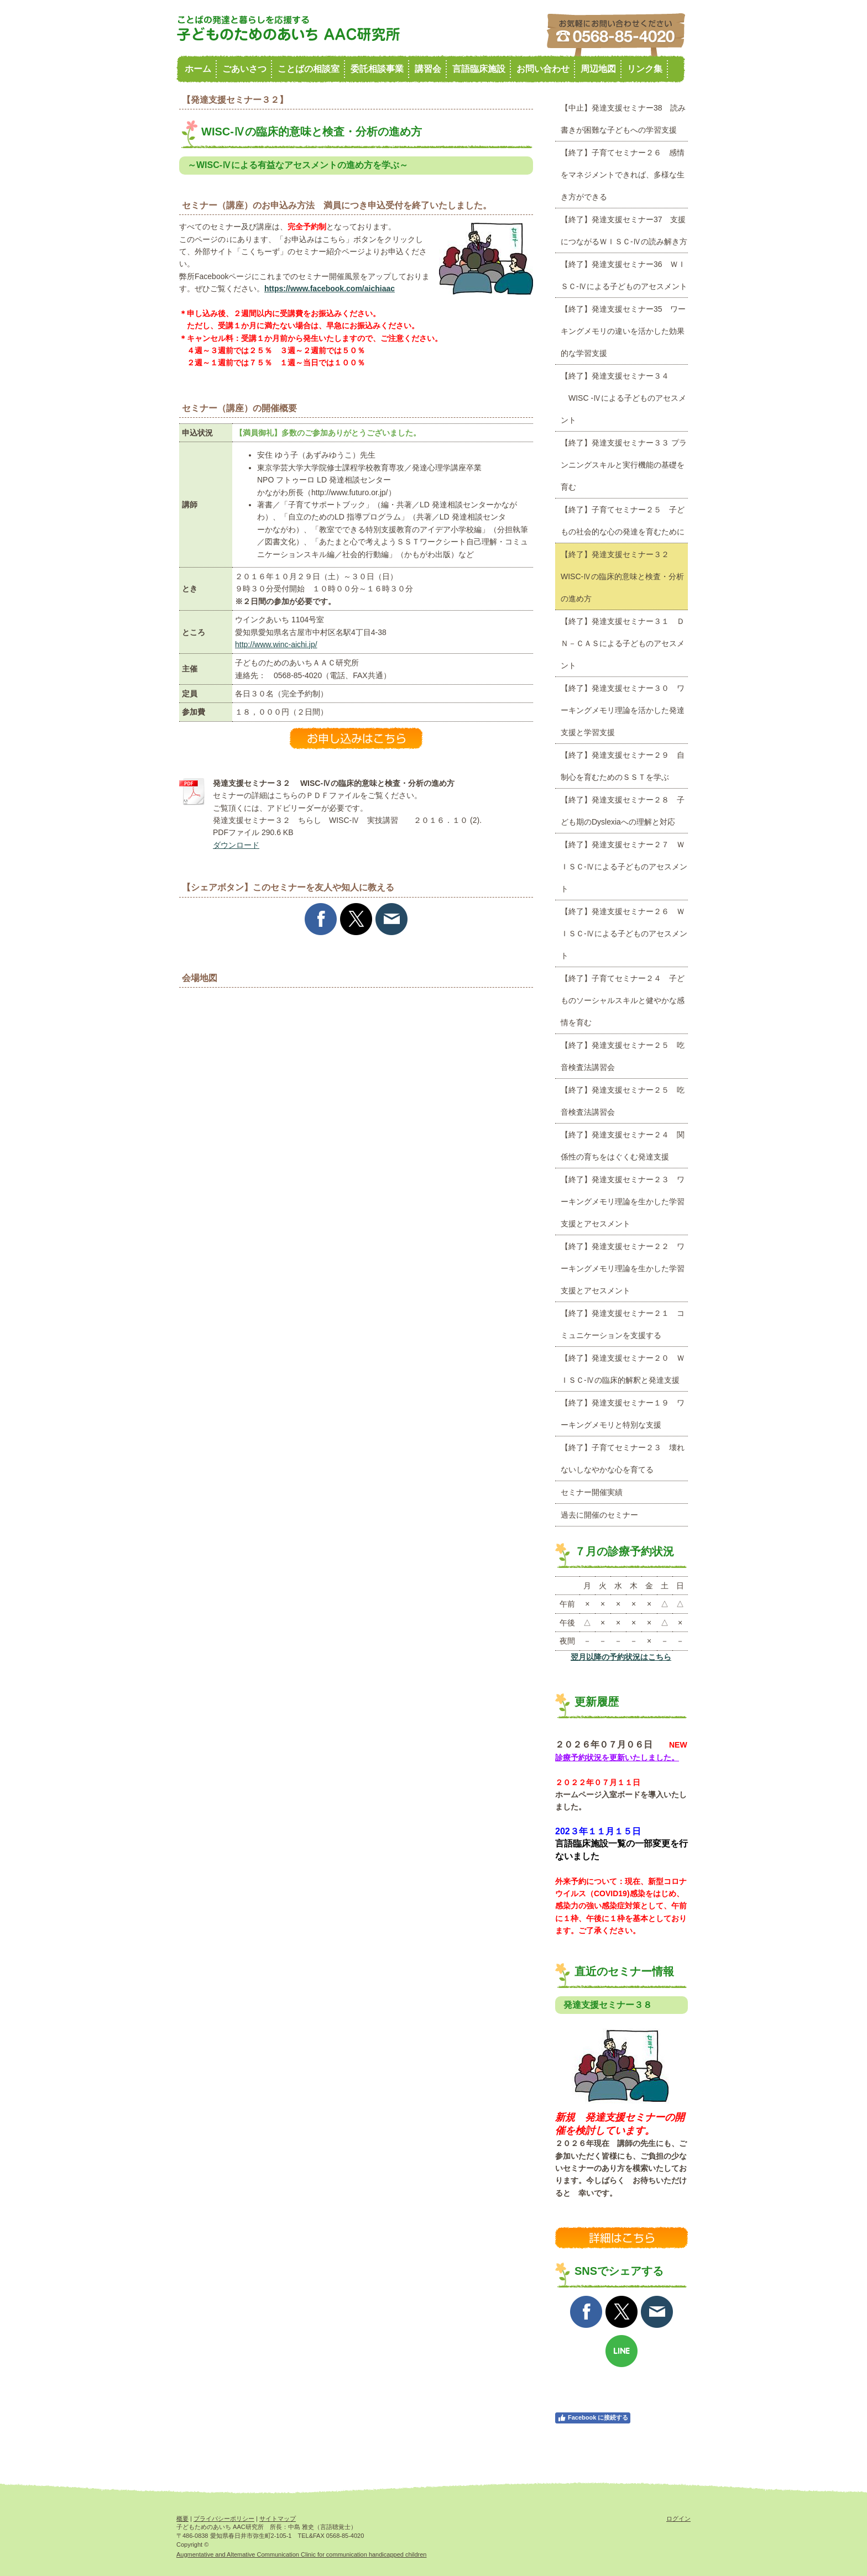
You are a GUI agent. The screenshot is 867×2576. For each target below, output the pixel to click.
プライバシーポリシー (224, 2518)
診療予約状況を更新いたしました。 (617, 1757)
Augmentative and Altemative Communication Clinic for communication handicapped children (301, 2554)
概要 (182, 2518)
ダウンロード (236, 845)
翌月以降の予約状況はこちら (621, 1656)
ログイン (678, 2518)
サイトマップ (277, 2518)
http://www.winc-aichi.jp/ (276, 644)
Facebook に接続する (592, 2418)
